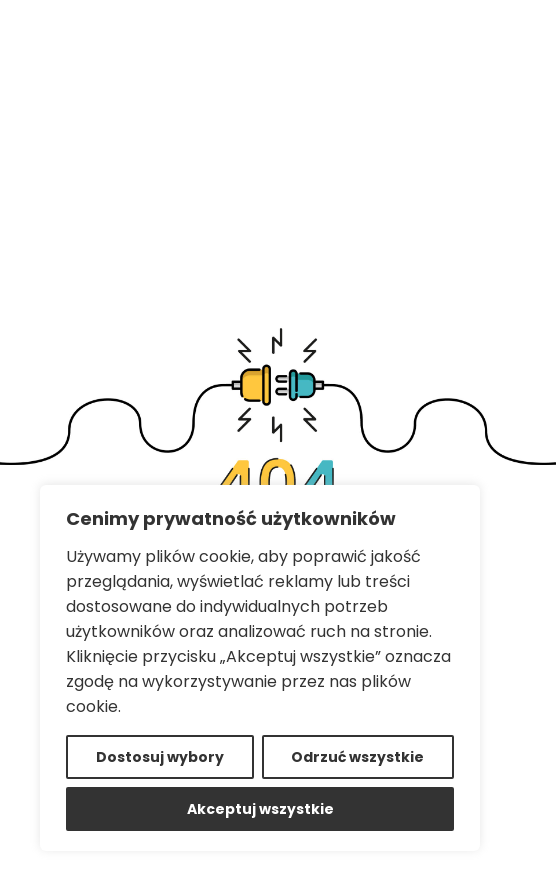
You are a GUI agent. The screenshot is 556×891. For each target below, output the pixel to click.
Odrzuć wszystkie (357, 757)
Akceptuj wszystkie (260, 809)
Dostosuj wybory (160, 757)
